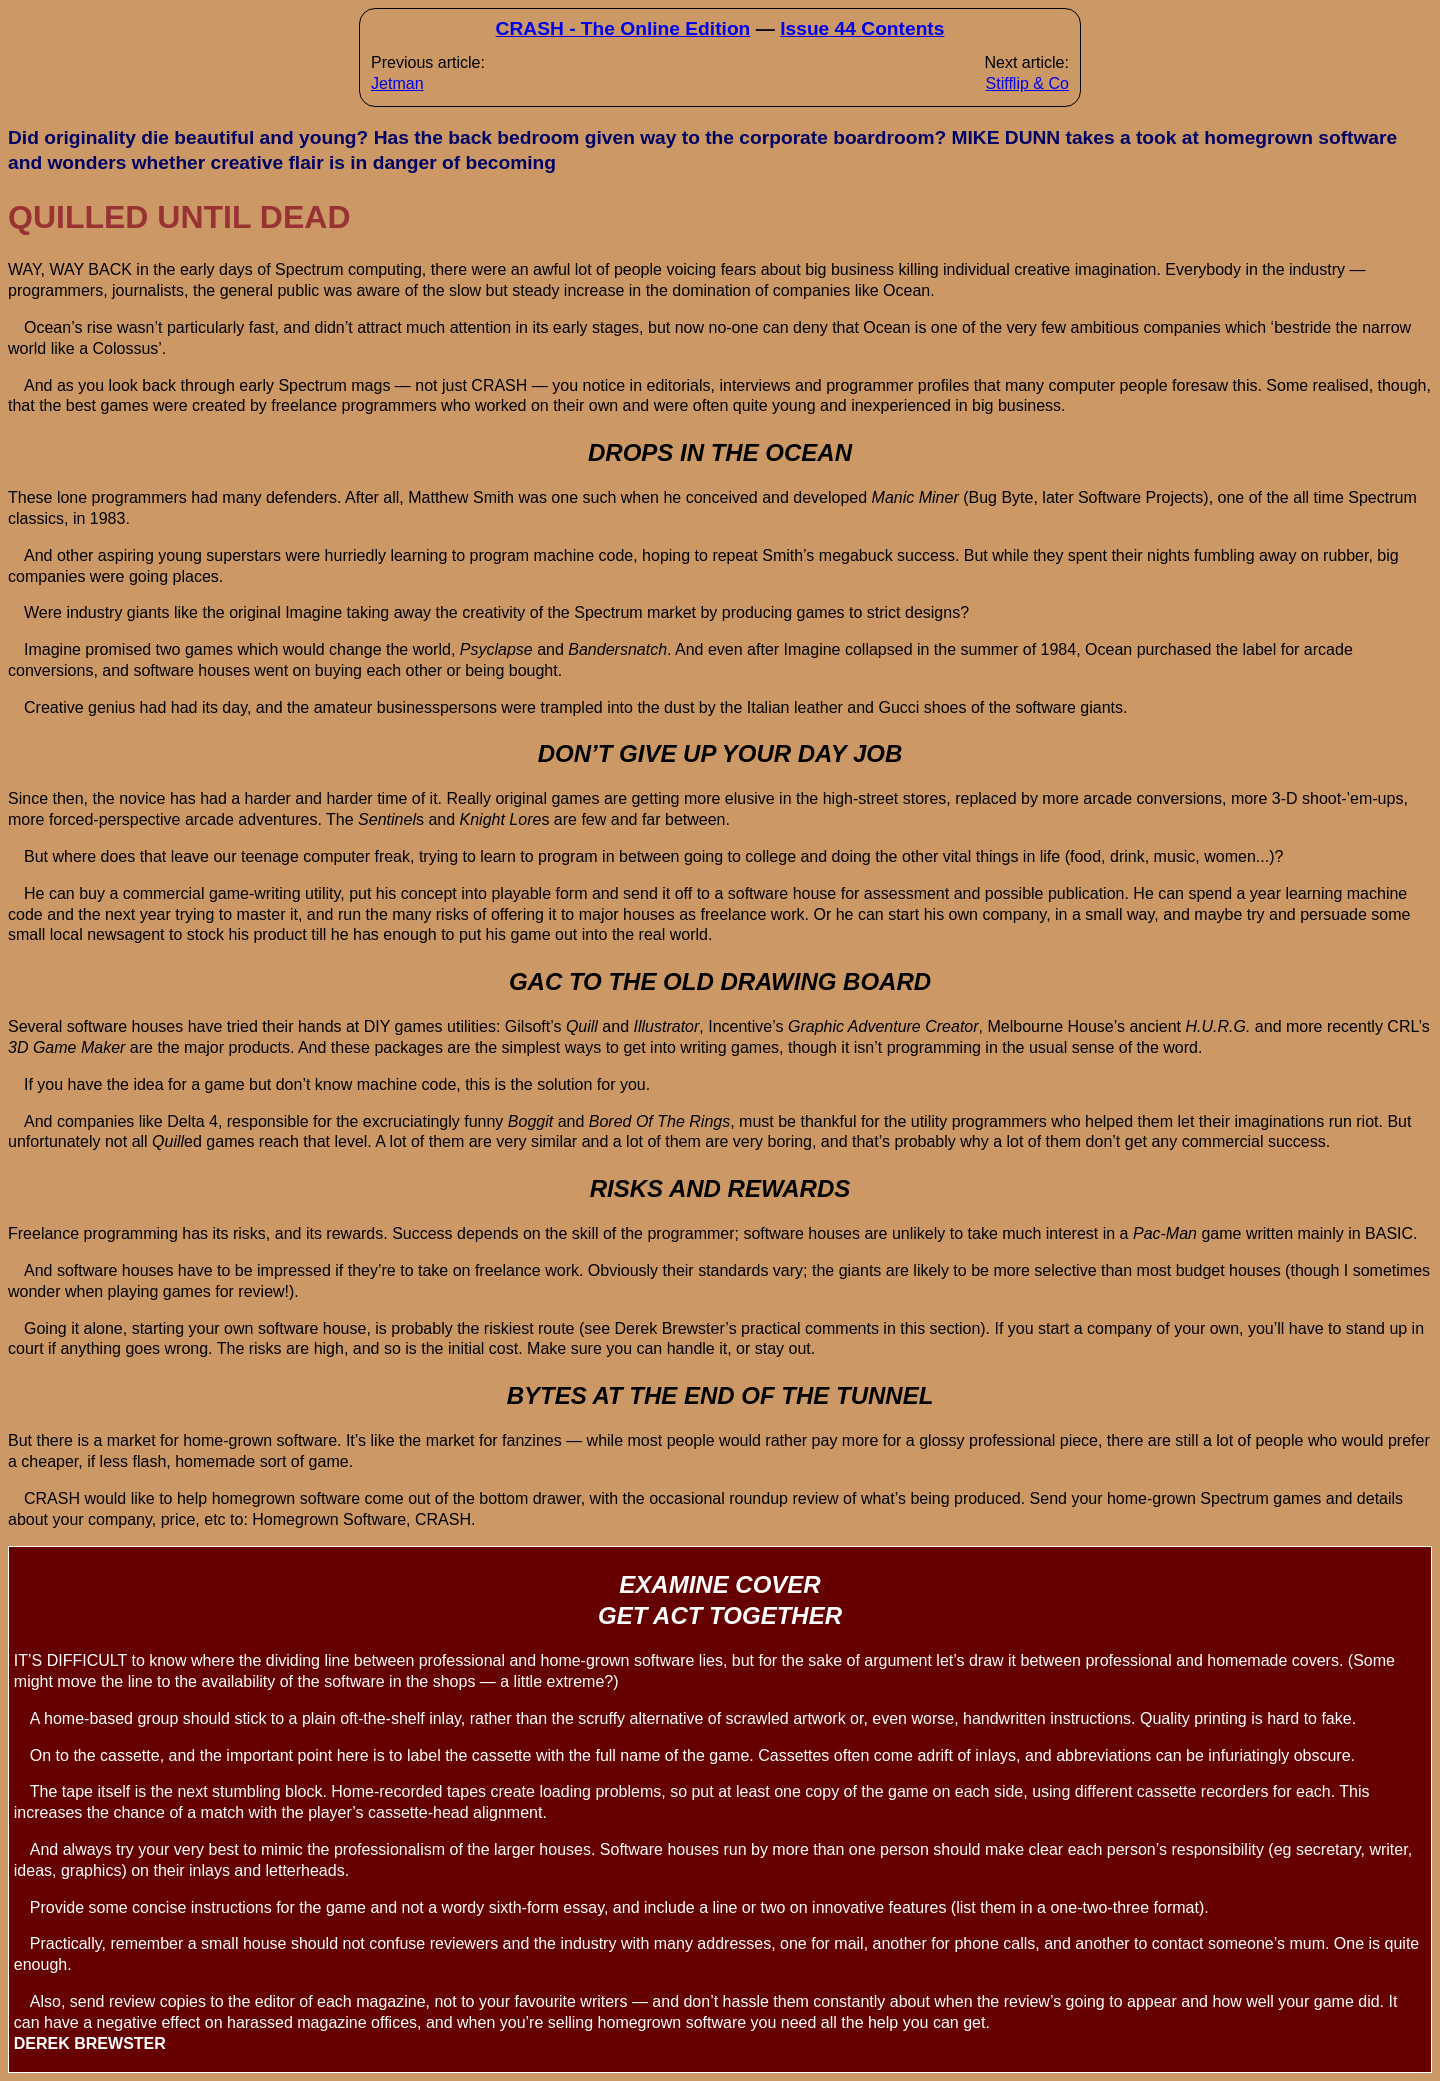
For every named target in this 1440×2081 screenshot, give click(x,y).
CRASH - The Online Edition (623, 28)
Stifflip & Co (1027, 83)
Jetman (397, 83)
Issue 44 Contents (862, 28)
